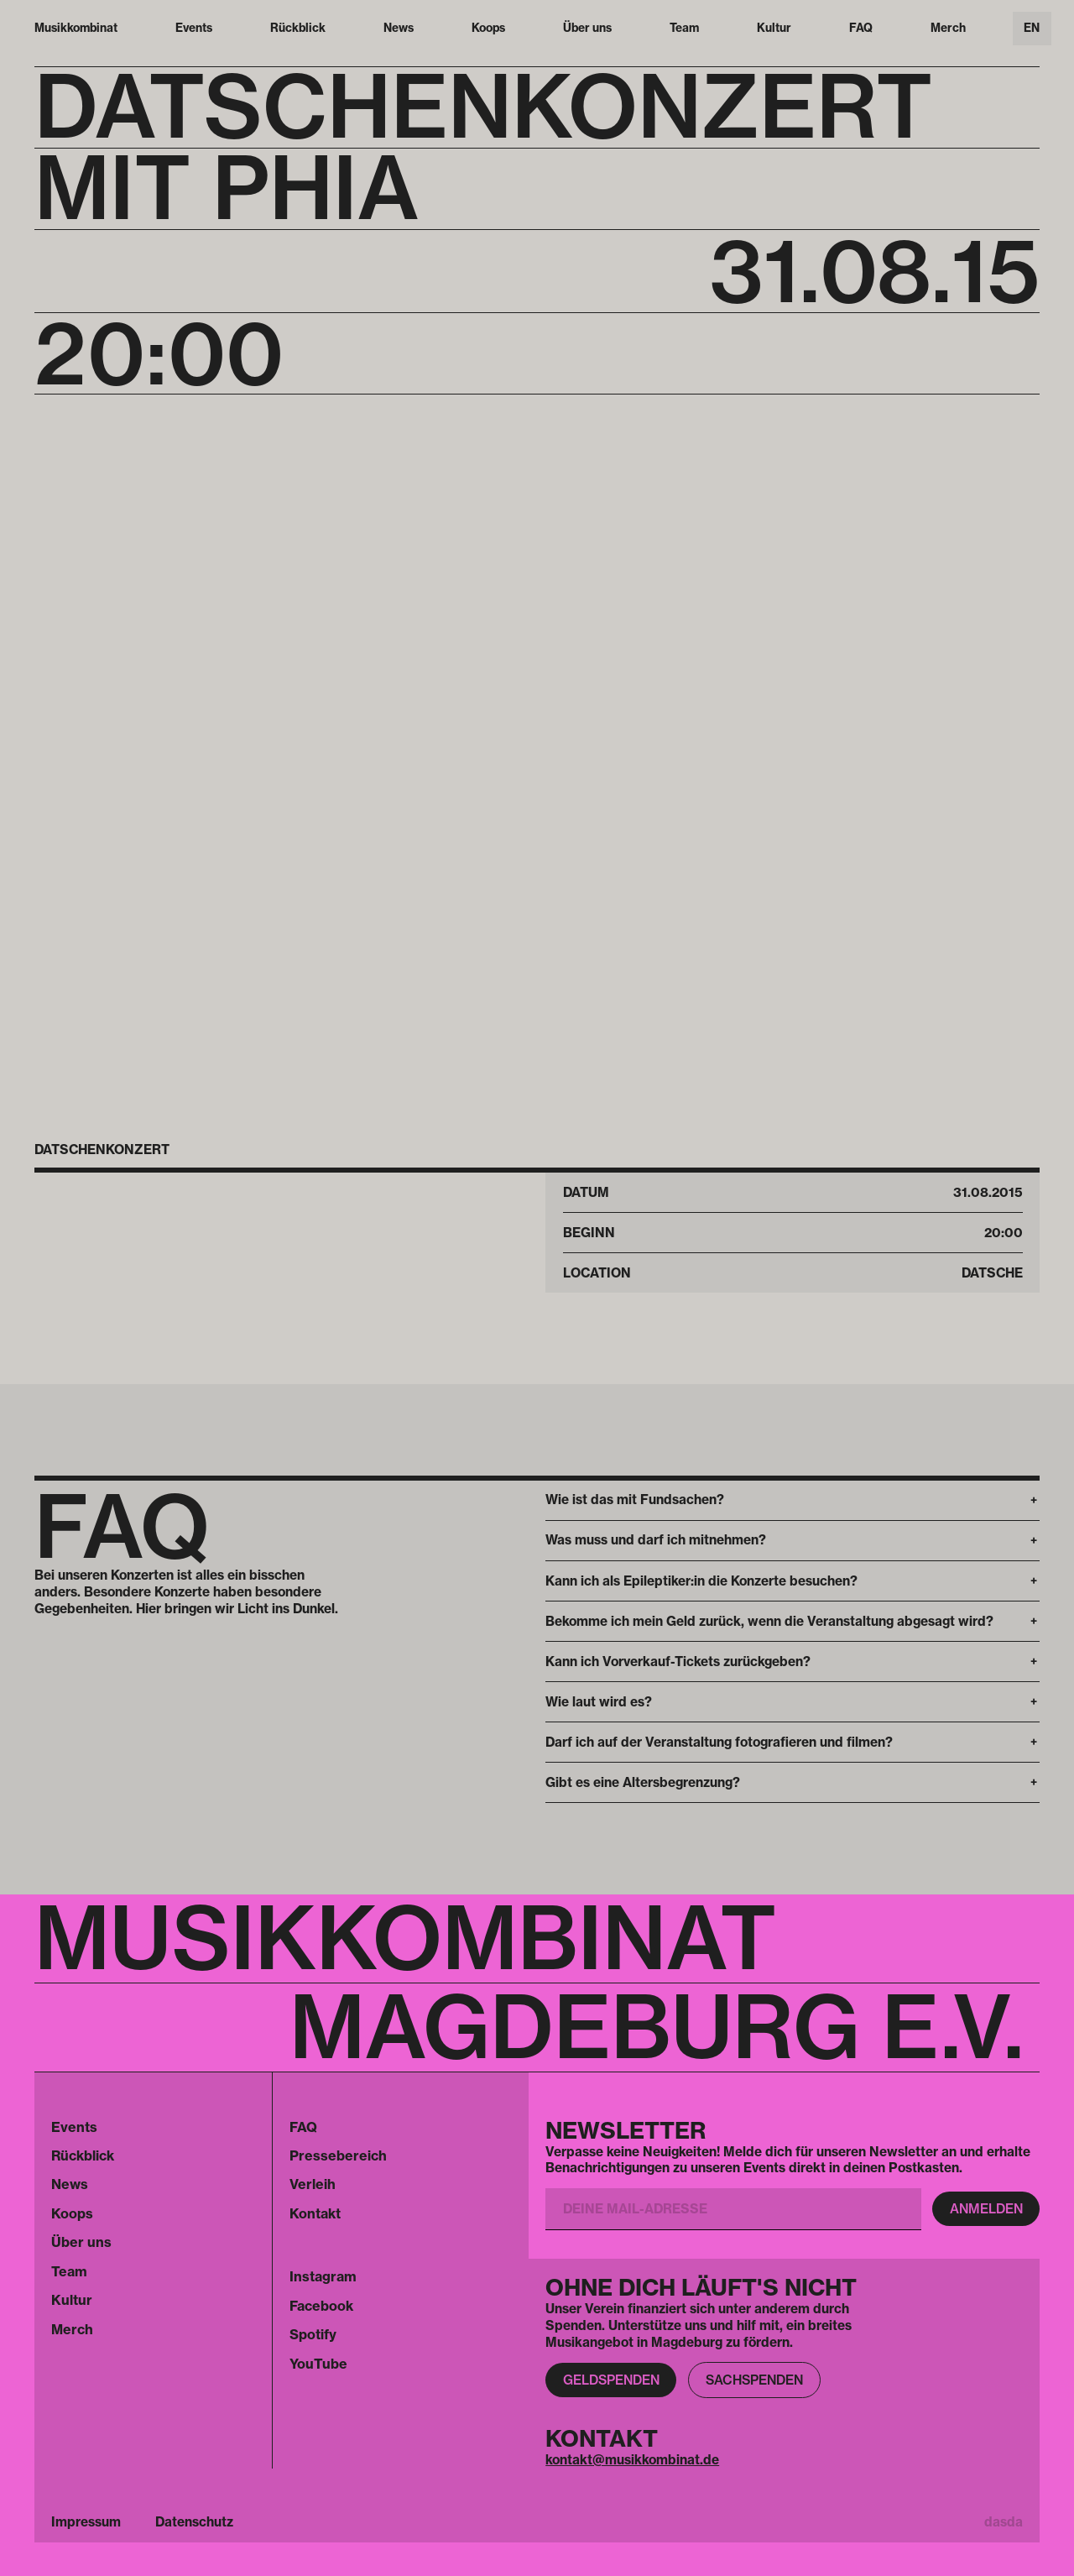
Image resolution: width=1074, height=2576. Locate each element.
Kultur (774, 27)
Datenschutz (194, 2522)
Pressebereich (338, 2155)
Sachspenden (754, 2380)
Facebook (321, 2305)
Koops (488, 27)
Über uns (587, 27)
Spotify (312, 2334)
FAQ (861, 27)
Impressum (86, 2522)
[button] (792, 1500)
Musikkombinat (75, 27)
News (398, 27)
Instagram (323, 2276)
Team (684, 27)
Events (193, 27)
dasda (1003, 2522)
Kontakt (315, 2213)
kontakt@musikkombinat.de (632, 2460)
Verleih (312, 2184)
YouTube (318, 2363)
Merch (948, 27)
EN (1032, 27)
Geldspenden (611, 2380)
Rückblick (298, 27)
